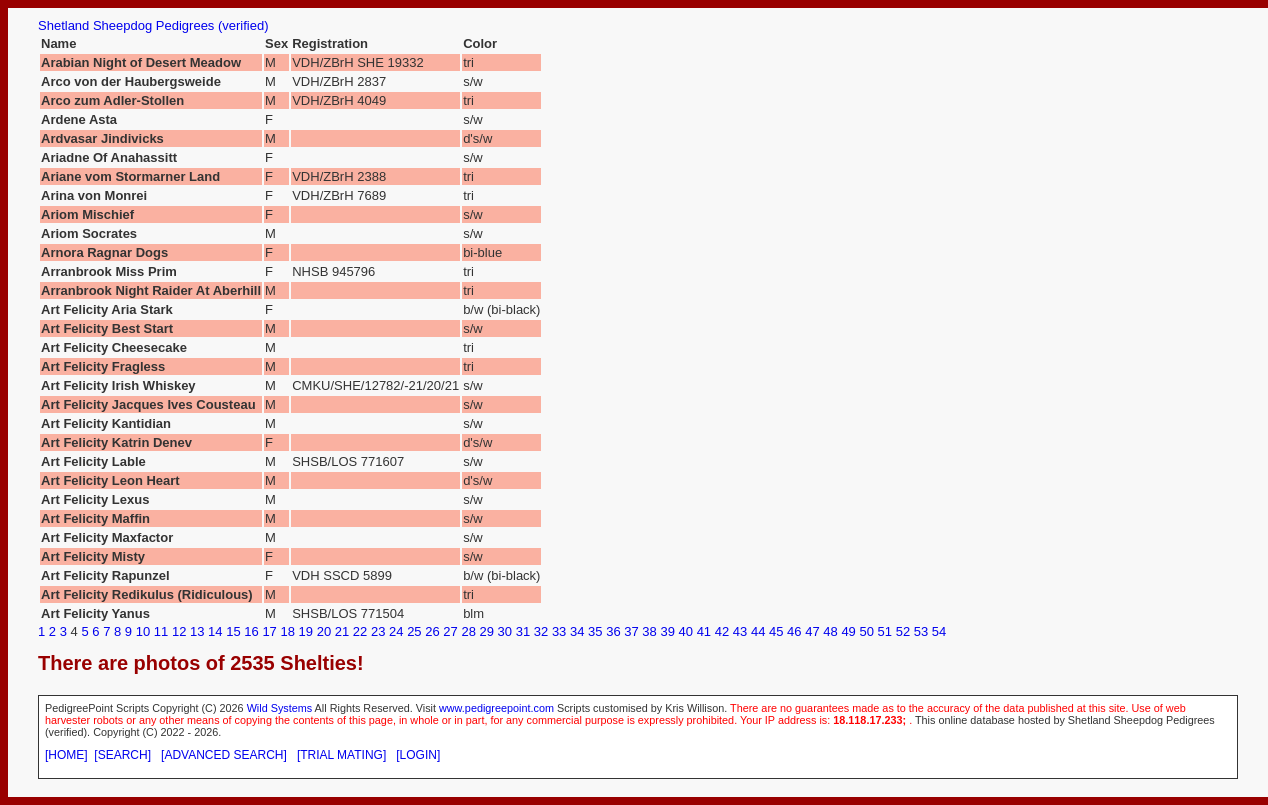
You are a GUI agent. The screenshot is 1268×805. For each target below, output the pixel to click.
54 (939, 631)
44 (758, 631)
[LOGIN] (418, 755)
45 (776, 631)
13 (197, 631)
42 (722, 631)
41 (704, 631)
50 (866, 631)
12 (179, 631)
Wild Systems (280, 708)
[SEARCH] (122, 755)
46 (794, 631)
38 (649, 631)
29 (487, 631)
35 (595, 631)
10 (143, 631)
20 (324, 631)
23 (378, 631)
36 (613, 631)
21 (342, 631)
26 (432, 631)
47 (812, 631)
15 (233, 631)
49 (848, 631)
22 (360, 631)
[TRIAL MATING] (341, 755)
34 (577, 631)
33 (559, 631)
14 (215, 631)
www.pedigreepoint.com (496, 708)
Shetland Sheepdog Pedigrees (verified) (153, 25)
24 (396, 631)
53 (921, 631)
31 (523, 631)
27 (450, 631)
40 (686, 631)
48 (830, 631)
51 (885, 631)
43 (740, 631)
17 (269, 631)
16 (251, 631)
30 (505, 631)
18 (287, 631)
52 (903, 631)
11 (161, 631)
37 (631, 631)
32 (541, 631)
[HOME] (66, 755)
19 (306, 631)
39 (667, 631)
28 (468, 631)
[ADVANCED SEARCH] (224, 755)
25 (414, 631)
